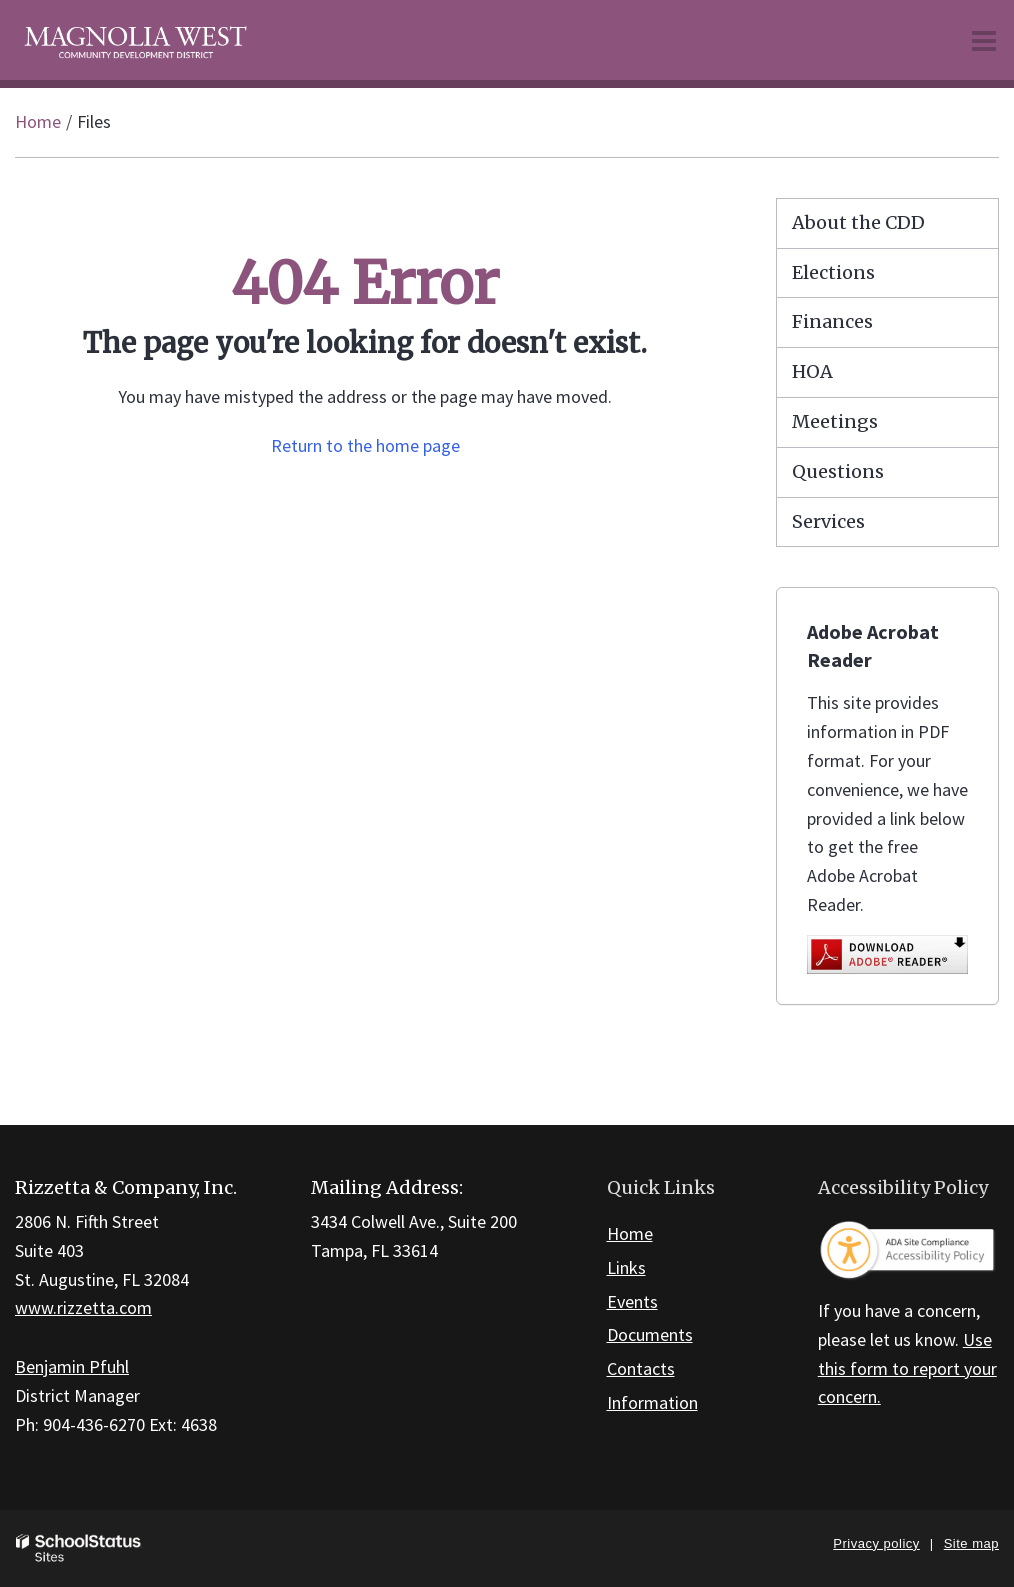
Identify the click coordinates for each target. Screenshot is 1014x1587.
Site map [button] (971, 1543)
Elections (833, 272)
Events (632, 1301)
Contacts (641, 1368)
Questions (838, 471)
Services (828, 521)
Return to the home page (365, 445)
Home (38, 121)
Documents (650, 1334)
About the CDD (858, 222)
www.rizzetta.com (83, 1307)
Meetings (835, 421)
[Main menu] (984, 40)
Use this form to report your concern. (907, 1368)
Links (626, 1267)
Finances (832, 321)
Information (652, 1402)
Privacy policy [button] (876, 1543)
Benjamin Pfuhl (72, 1366)
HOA (812, 371)
